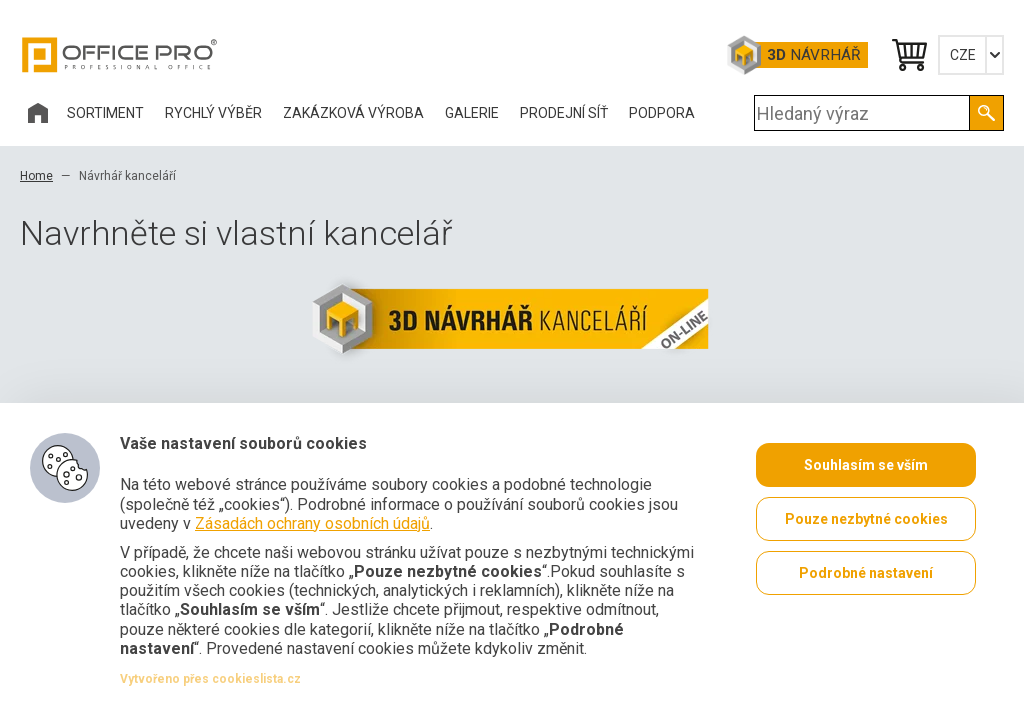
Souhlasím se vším (866, 465)
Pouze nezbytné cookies (866, 519)
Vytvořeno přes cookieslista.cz (210, 679)
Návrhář (813, 55)
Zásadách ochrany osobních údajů (312, 523)
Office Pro (120, 55)
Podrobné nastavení (866, 573)
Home (36, 176)
